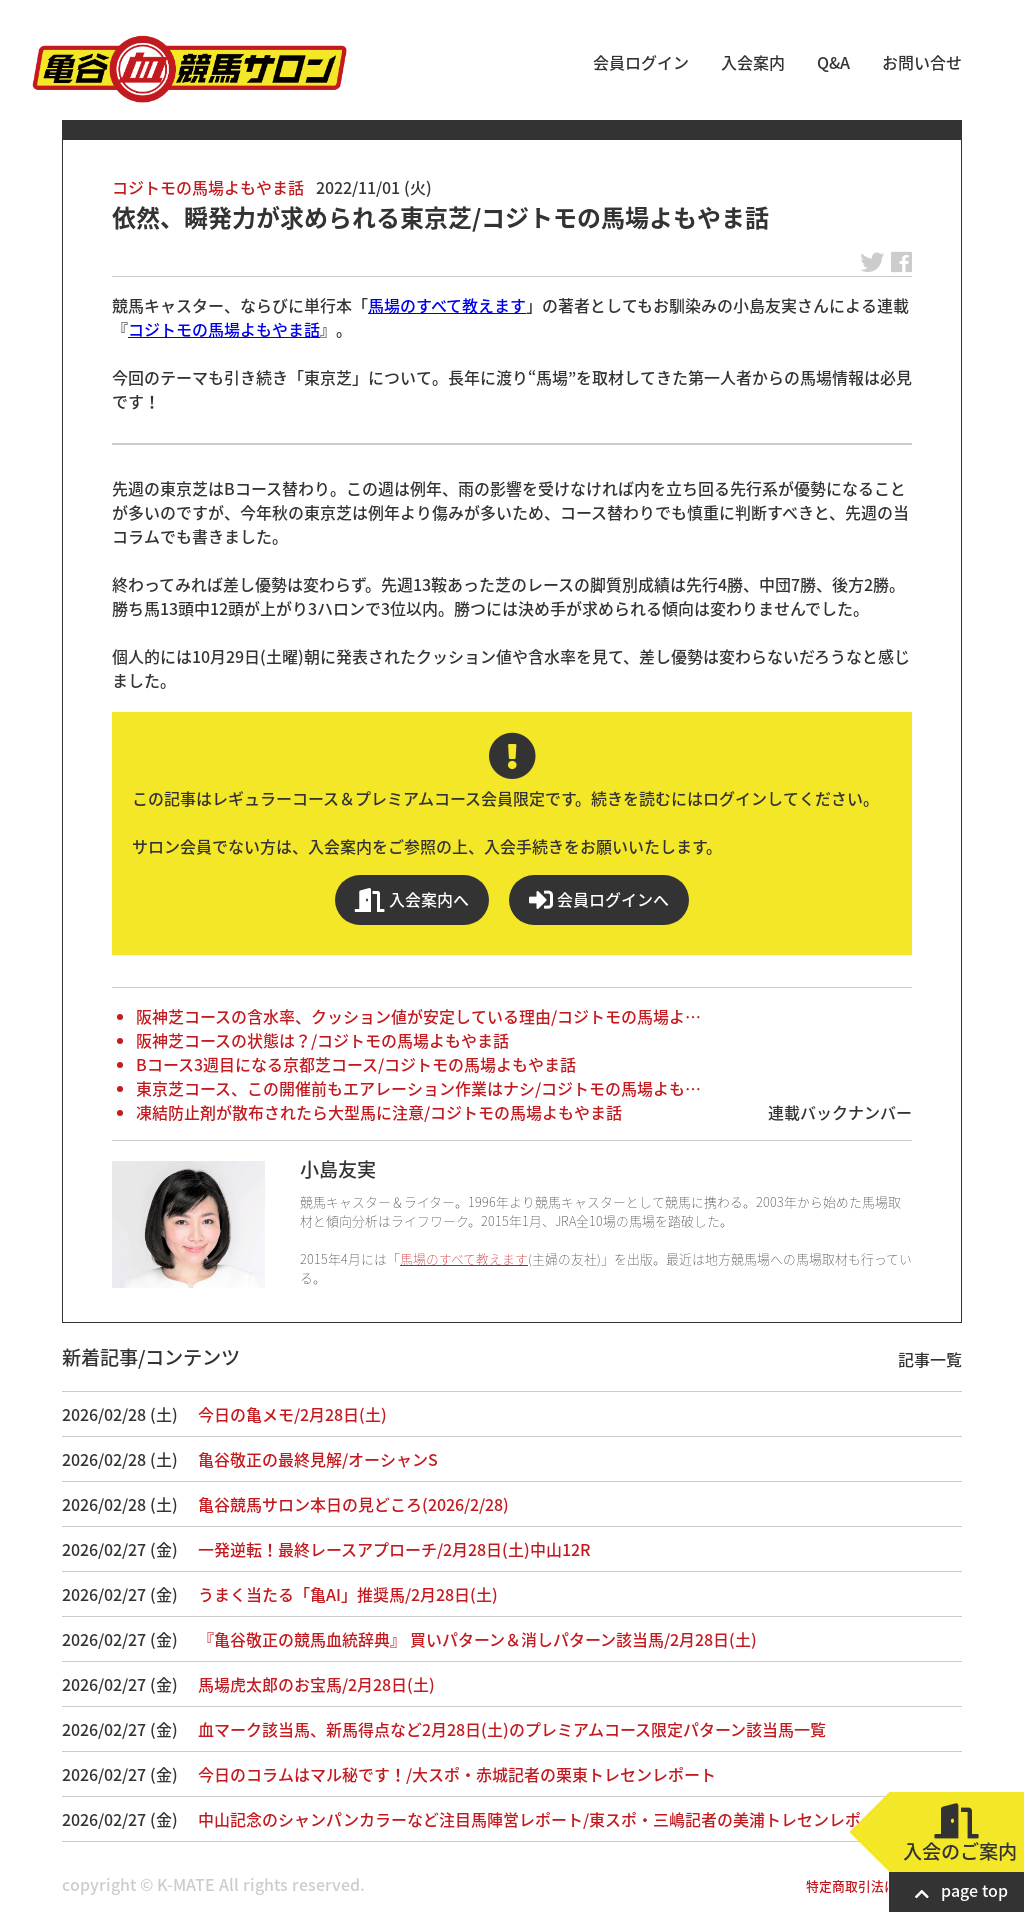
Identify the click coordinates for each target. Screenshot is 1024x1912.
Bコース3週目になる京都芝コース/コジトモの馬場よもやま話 (356, 1064)
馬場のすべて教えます (447, 305)
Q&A (833, 62)
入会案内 (753, 62)
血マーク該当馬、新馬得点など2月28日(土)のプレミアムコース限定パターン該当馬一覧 (512, 1729)
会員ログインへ (599, 899)
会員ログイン (641, 62)
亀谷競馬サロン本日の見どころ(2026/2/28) (353, 1504)
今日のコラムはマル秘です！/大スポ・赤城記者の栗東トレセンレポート (457, 1774)
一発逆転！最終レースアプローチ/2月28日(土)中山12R (394, 1549)
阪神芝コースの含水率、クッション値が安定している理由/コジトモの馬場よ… (418, 1016)
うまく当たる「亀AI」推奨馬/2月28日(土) (348, 1594)
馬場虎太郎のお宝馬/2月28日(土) (316, 1684)
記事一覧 (930, 1359)
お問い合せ (922, 62)
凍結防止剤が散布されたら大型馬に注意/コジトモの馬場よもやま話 (379, 1112)
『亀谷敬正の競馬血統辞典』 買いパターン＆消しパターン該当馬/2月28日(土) (477, 1639)
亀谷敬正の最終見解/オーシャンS (318, 1459)
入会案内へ (412, 899)
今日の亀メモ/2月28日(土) (292, 1414)
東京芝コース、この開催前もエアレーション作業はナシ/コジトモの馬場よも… (418, 1088)
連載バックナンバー (840, 1112)
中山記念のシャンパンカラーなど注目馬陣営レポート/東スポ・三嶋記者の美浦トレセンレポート (545, 1819)
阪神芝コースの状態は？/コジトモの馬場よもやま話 (322, 1040)
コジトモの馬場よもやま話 (208, 187)
